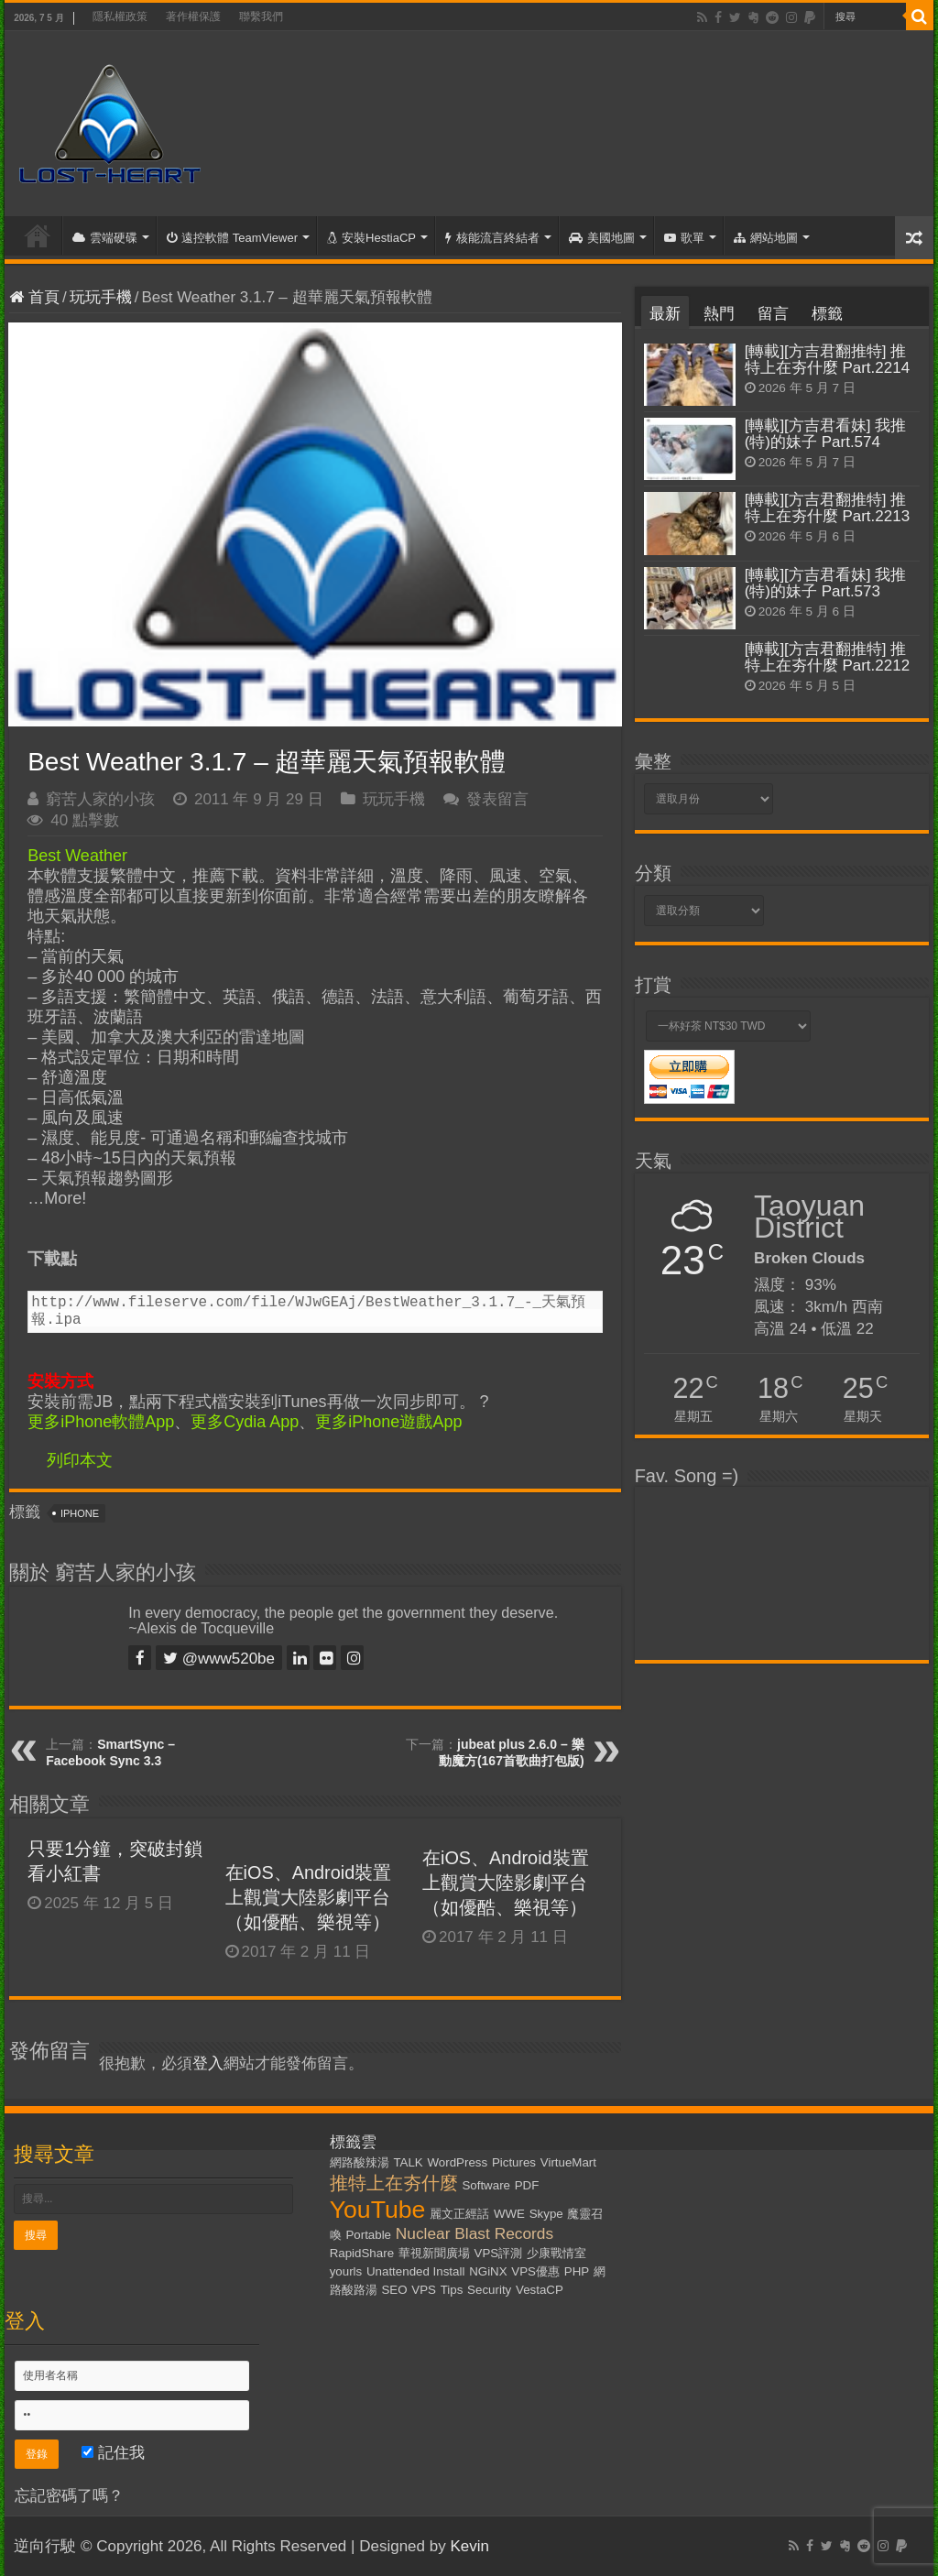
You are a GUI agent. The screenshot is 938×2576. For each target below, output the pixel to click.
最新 (665, 313)
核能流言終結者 (492, 238)
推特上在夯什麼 (394, 2183)
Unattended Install (415, 2271)
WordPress (457, 2162)
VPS (423, 2290)
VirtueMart (568, 2162)
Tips (452, 2290)
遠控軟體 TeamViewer (232, 238)
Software (486, 2185)
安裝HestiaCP (371, 238)
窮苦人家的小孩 (100, 799)
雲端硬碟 (104, 238)
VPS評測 (498, 2253)
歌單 (684, 238)
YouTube (378, 2209)
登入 (208, 2063)
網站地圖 (766, 238)
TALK (407, 2162)
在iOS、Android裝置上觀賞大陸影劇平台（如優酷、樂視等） (308, 1897)
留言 (773, 313)
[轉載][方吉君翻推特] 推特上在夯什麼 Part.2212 (827, 657)
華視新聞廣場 (434, 2253)
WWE (509, 2214)
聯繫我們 (261, 16)
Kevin (469, 2546)
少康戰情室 (556, 2253)
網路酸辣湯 (359, 2162)
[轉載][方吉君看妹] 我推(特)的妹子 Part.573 (826, 583)
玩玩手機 (101, 297)
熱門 (719, 313)
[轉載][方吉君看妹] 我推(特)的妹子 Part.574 (826, 434)
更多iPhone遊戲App (388, 1422)
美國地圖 (602, 238)
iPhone (79, 1513)
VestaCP (539, 2290)
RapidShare (362, 2253)
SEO (394, 2290)
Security (489, 2290)
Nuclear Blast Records (474, 2233)
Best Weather (77, 855)
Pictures (514, 2162)
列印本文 (80, 1460)
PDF (527, 2185)
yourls (346, 2271)
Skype (546, 2214)
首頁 (37, 235)
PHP (576, 2271)
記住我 (113, 2452)
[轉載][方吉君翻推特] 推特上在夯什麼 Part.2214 (827, 360)
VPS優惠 (535, 2271)
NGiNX (488, 2271)
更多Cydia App (245, 1422)
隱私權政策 (120, 16)
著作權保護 (193, 16)
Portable (368, 2235)
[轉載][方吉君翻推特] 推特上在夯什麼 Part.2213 (827, 508)
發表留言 (497, 799)
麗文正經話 (459, 2214)
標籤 (827, 313)
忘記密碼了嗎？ (69, 2496)
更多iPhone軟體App (100, 1422)
